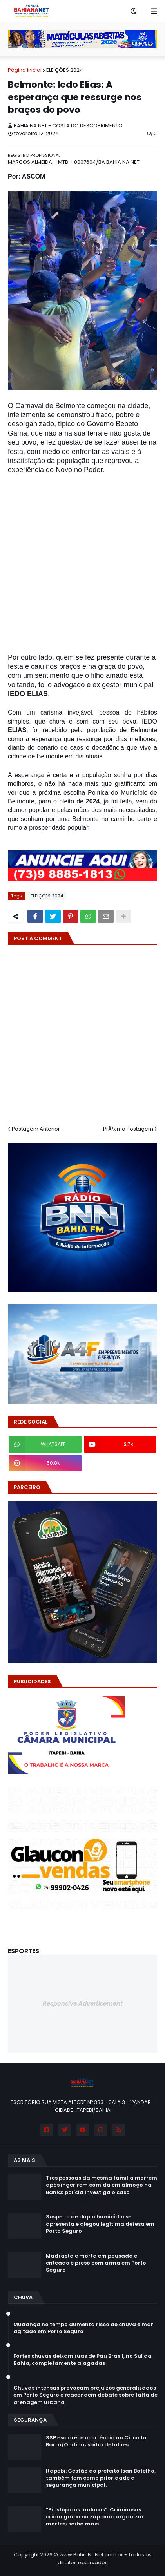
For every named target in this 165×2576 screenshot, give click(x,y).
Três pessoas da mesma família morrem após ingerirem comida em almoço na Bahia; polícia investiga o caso (101, 2185)
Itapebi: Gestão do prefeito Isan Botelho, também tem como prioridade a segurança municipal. (101, 2478)
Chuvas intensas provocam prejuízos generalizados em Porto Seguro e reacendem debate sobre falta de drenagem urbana (85, 2395)
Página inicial (25, 70)
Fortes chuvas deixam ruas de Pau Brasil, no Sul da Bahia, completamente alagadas (82, 2360)
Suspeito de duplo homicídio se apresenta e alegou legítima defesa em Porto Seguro (100, 2223)
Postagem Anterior (36, 1128)
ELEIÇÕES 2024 (64, 70)
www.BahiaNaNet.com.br (91, 2554)
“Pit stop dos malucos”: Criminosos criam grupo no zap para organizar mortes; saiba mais (95, 2516)
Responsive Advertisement (83, 2003)
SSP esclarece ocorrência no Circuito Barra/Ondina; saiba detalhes (96, 2441)
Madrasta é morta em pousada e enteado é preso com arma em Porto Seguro (96, 2263)
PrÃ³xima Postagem (128, 1128)
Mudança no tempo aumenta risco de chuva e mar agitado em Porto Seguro (83, 2328)
